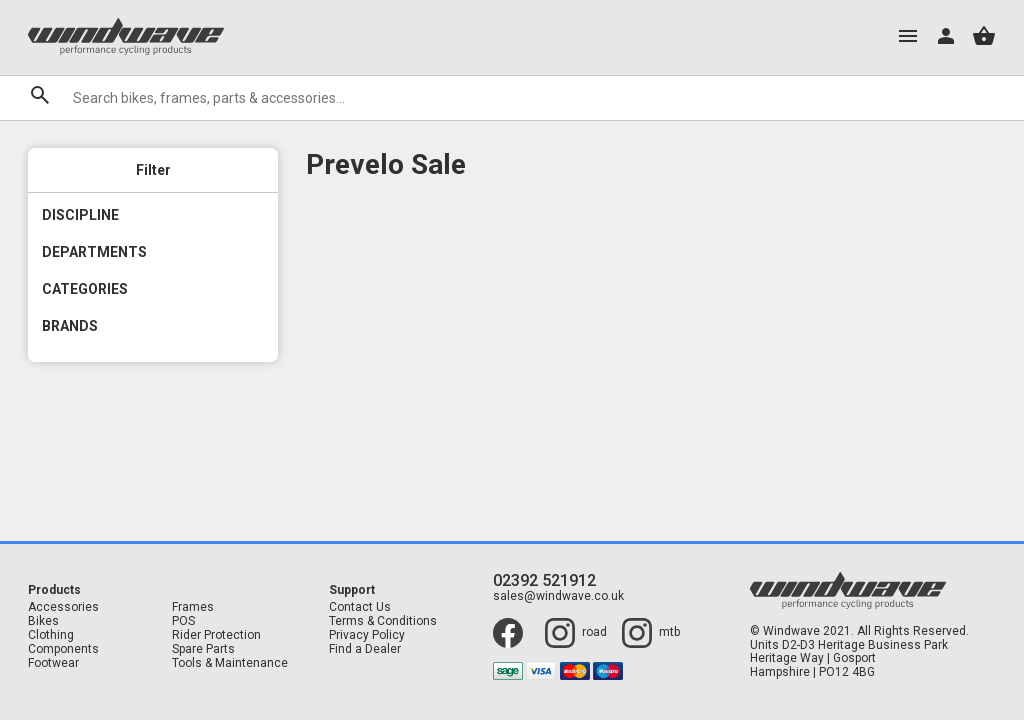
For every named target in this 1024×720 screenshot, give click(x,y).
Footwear (53, 663)
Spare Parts (203, 649)
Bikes (43, 621)
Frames (193, 607)
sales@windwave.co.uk (558, 596)
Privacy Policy (367, 635)
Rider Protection (216, 635)
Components (63, 649)
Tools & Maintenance (230, 663)
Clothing (51, 635)
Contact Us (360, 607)
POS (183, 621)
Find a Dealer (365, 649)
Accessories (63, 607)
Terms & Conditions (383, 621)
